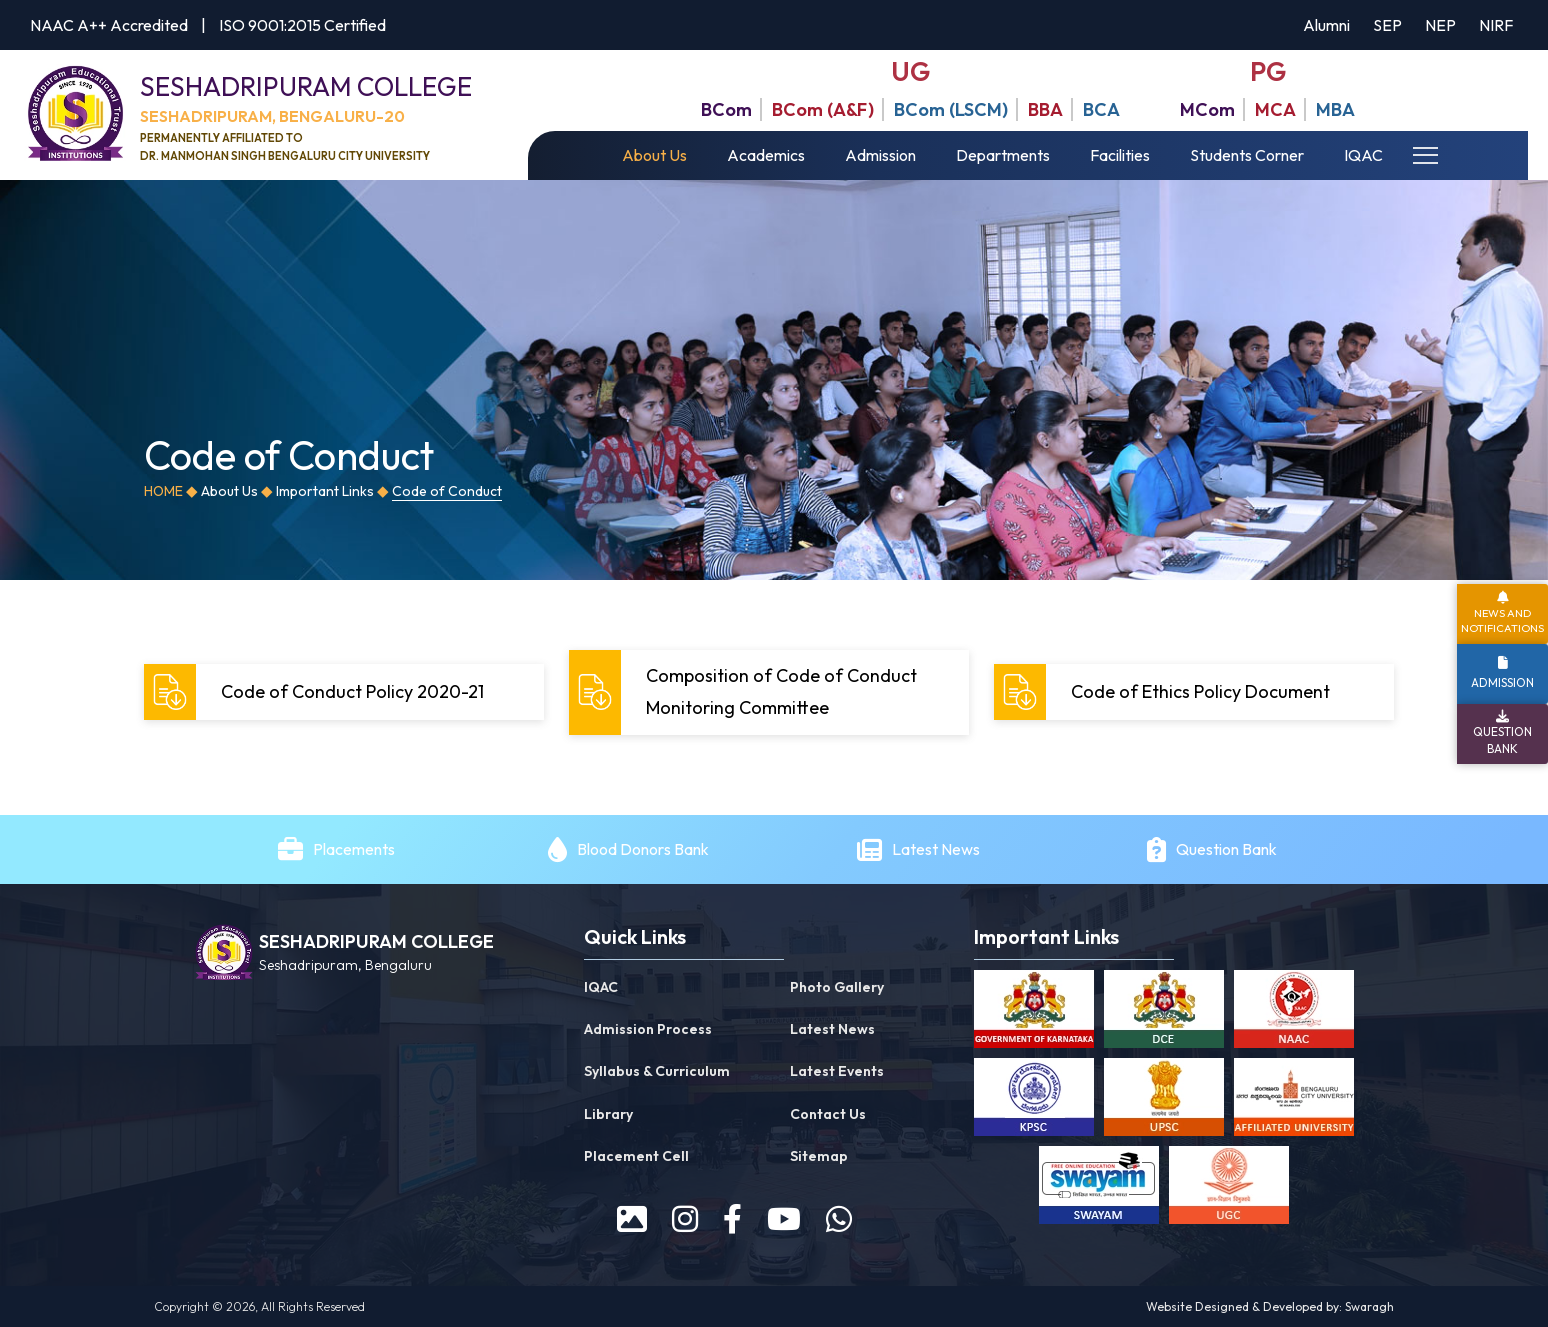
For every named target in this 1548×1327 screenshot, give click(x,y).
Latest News (937, 849)
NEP (1440, 25)
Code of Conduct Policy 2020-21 (316, 692)
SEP (1387, 25)
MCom (1207, 109)
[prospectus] (632, 1219)
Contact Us (828, 1114)
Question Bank (1226, 849)
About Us (654, 155)
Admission (880, 155)
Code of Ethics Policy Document (1164, 692)
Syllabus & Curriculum (657, 1071)
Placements (354, 849)
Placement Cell (636, 1156)
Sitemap (819, 1156)
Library (608, 1114)
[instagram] (685, 1219)
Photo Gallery (837, 987)
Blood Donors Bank (643, 849)
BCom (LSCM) (951, 109)
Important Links (325, 491)
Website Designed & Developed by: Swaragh (1270, 1306)
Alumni (1326, 25)
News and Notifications (1502, 620)
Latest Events (837, 1071)
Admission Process (648, 1029)
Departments (1003, 155)
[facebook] (732, 1219)
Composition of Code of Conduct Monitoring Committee (745, 691)
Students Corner (1247, 155)
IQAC (1363, 155)
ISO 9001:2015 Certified (302, 25)
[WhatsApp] (839, 1219)
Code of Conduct (447, 491)
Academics (766, 155)
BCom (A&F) (823, 109)
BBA (1045, 109)
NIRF (1496, 25)
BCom (726, 109)
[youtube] (784, 1219)
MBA (1335, 109)
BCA (1101, 109)
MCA (1275, 109)
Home (163, 491)
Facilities (1120, 155)
